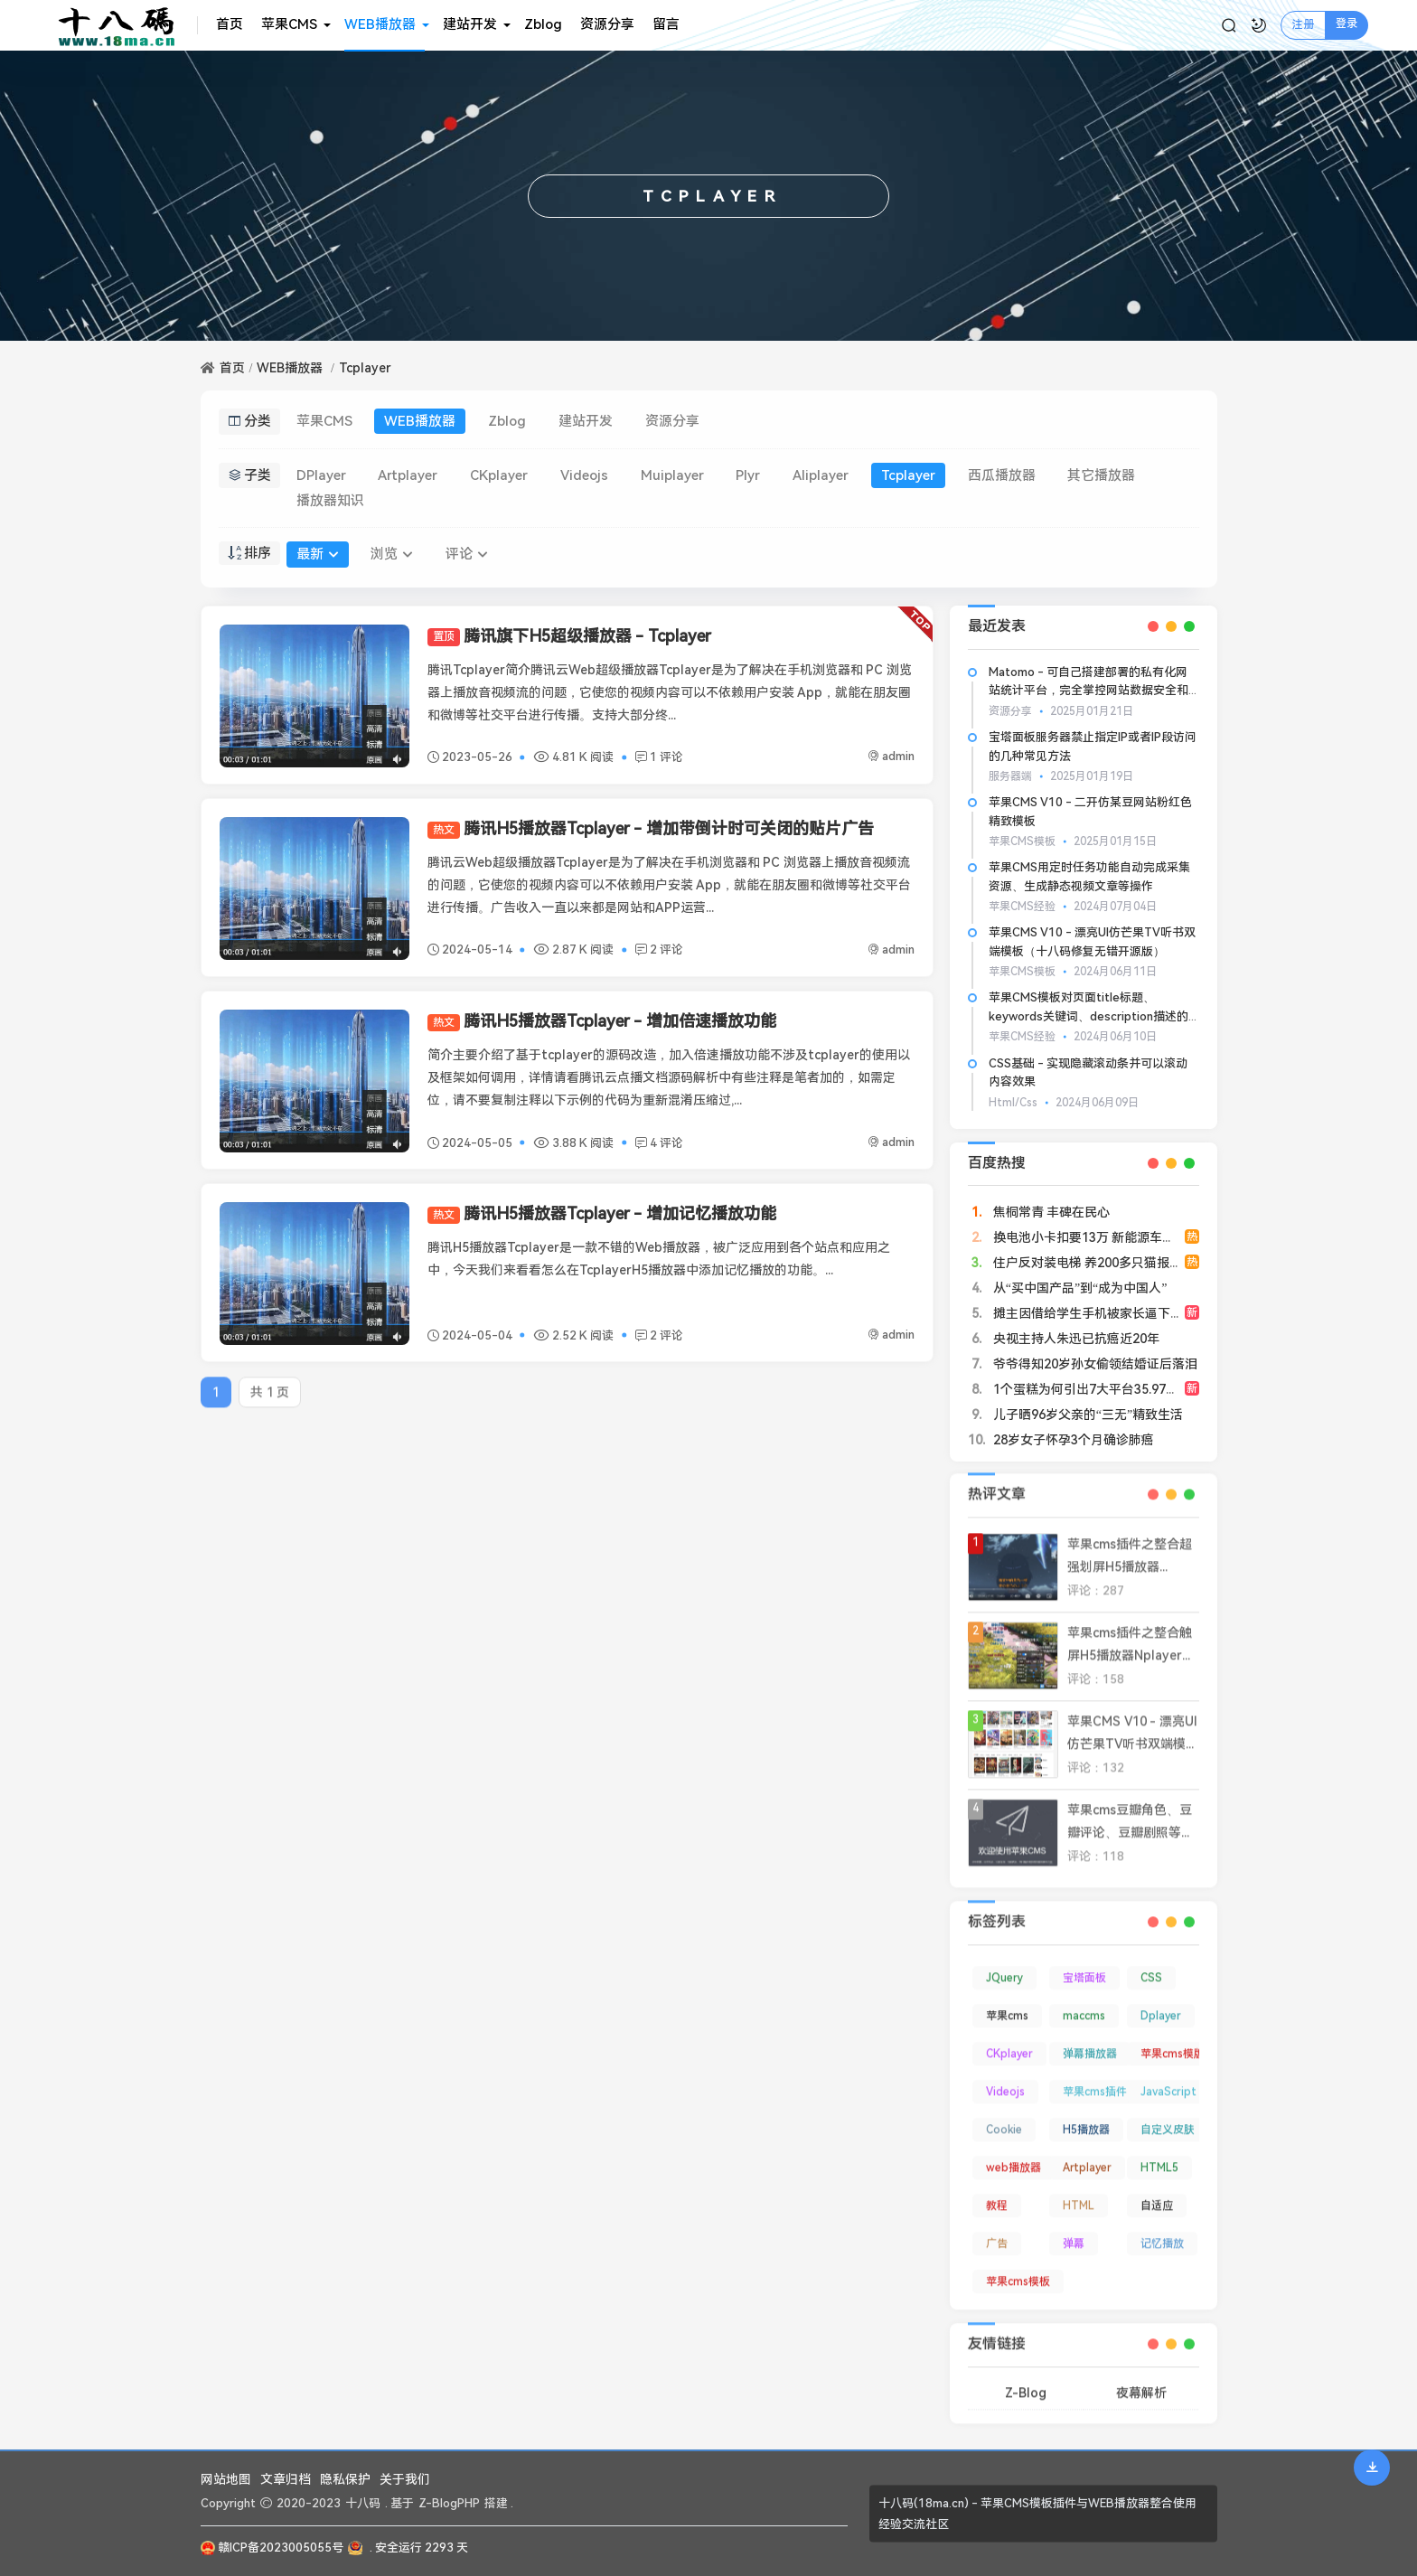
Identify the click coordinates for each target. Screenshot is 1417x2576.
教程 (997, 2193)
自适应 (1156, 2193)
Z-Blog (1025, 2380)
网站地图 (226, 2479)
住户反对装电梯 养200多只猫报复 (1086, 1262)
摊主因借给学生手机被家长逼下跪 (1086, 1313)
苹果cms (1007, 2004)
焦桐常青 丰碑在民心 (1050, 1212)
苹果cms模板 (1018, 2269)
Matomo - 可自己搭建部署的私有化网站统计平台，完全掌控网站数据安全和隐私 (1088, 691)
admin (891, 756)
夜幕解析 (1141, 2380)
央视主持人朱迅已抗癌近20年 (1074, 1338)
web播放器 (1013, 2155)
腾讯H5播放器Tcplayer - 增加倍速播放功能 (601, 1020)
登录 (1346, 23)
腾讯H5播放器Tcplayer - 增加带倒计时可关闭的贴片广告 (650, 828)
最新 (317, 554)
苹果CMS (289, 24)
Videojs (584, 475)
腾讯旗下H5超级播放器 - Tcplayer (569, 635)
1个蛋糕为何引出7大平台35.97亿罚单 (1097, 1389)
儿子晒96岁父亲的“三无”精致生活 (1086, 1414)
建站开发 (470, 24)
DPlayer (321, 475)
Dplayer (1160, 2004)
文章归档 (285, 2479)
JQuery (1004, 1966)
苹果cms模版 (1172, 2041)
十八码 (362, 2503)
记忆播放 (1162, 2231)
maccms (1084, 2004)
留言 (666, 24)
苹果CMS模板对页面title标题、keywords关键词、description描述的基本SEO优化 (1088, 1016)
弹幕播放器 (1090, 2041)
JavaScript (1168, 2079)
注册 (1303, 24)
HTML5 (1159, 2155)
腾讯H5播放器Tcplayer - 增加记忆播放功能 (601, 1213)
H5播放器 (1086, 2117)
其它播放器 (1101, 475)
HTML (1078, 2193)
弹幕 (1073, 2231)
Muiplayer (672, 475)
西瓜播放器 (1002, 475)
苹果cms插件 (1095, 2079)
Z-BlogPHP (449, 2503)
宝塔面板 (1084, 1966)
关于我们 (405, 2479)
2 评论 (659, 949)
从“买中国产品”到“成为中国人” (1078, 1288)
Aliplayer (821, 475)
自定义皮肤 (1167, 2117)
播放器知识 (330, 501)
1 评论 (659, 757)
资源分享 (607, 24)
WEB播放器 (380, 24)
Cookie (1004, 2117)
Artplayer (407, 475)
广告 (997, 2231)
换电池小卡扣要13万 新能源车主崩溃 (1095, 1237)
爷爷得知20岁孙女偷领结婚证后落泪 (1093, 1364)
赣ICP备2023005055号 (272, 2547)
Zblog (543, 24)
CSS (1151, 1966)
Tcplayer (365, 368)
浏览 (392, 554)
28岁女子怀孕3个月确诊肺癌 (1072, 1440)
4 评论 (659, 1143)
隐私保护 (345, 2479)
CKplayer (499, 475)
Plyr (748, 475)
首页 (229, 24)
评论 (467, 554)
